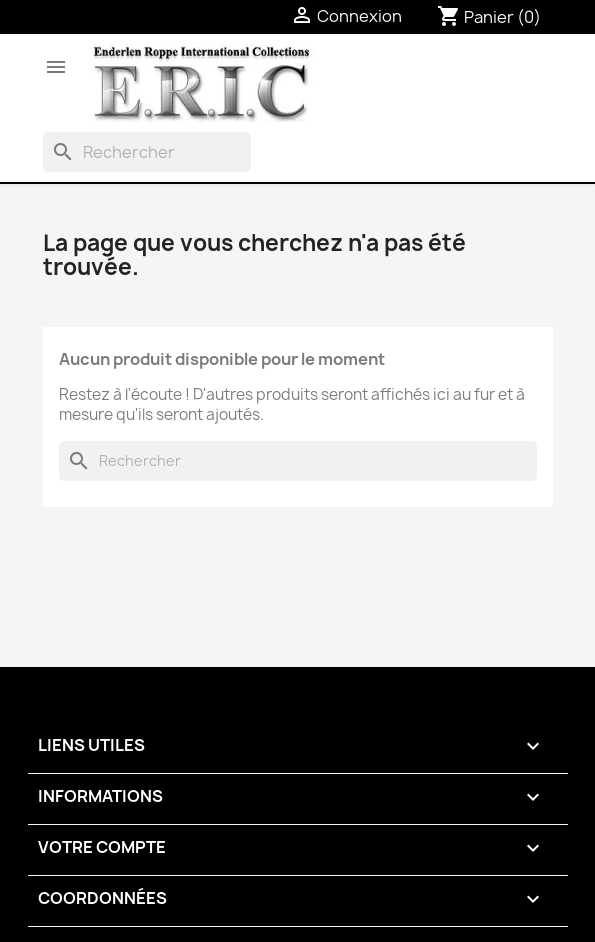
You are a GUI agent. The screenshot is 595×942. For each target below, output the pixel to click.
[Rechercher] (147, 152)
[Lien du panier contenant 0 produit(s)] (489, 17)
